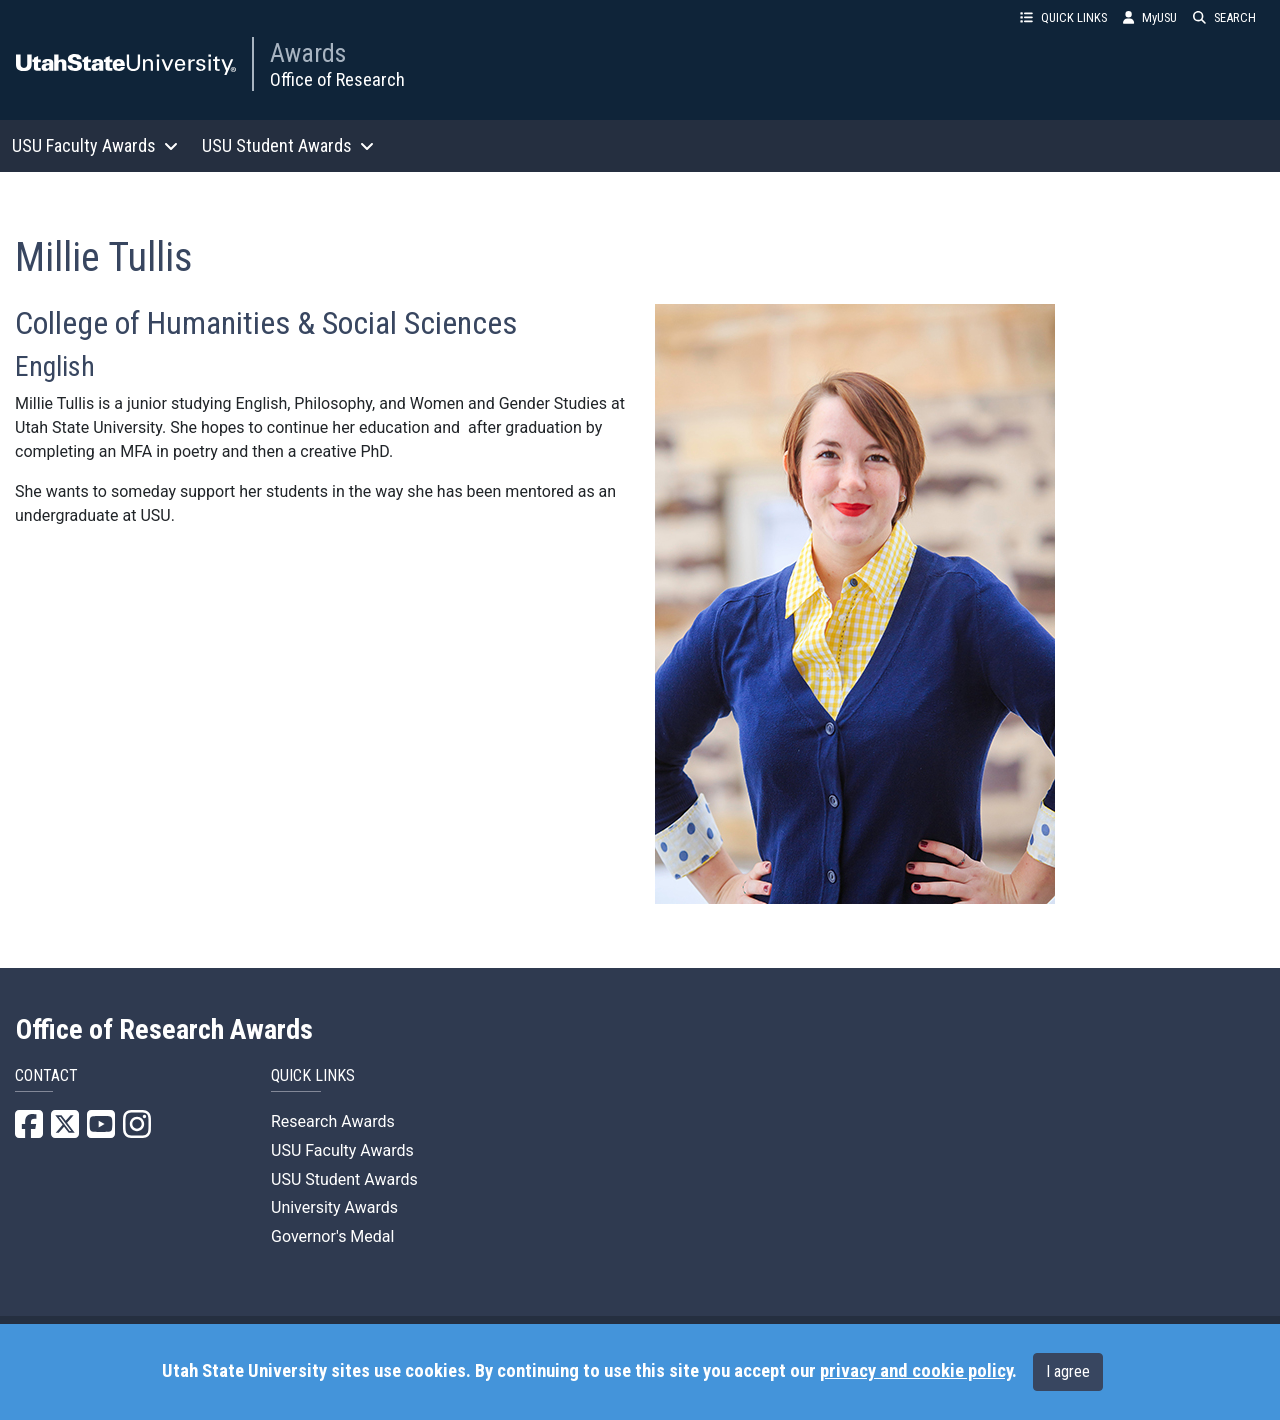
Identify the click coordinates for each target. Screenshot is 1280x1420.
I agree (1068, 1371)
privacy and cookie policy (916, 1371)
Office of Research (337, 79)
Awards (308, 53)
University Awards (334, 1207)
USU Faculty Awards (342, 1150)
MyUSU (1150, 17)
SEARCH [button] (1224, 17)
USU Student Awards (344, 1179)
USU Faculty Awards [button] (95, 145)
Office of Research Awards (164, 1030)
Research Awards (333, 1121)
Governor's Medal (332, 1236)
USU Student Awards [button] (288, 145)
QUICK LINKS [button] (1063, 17)
